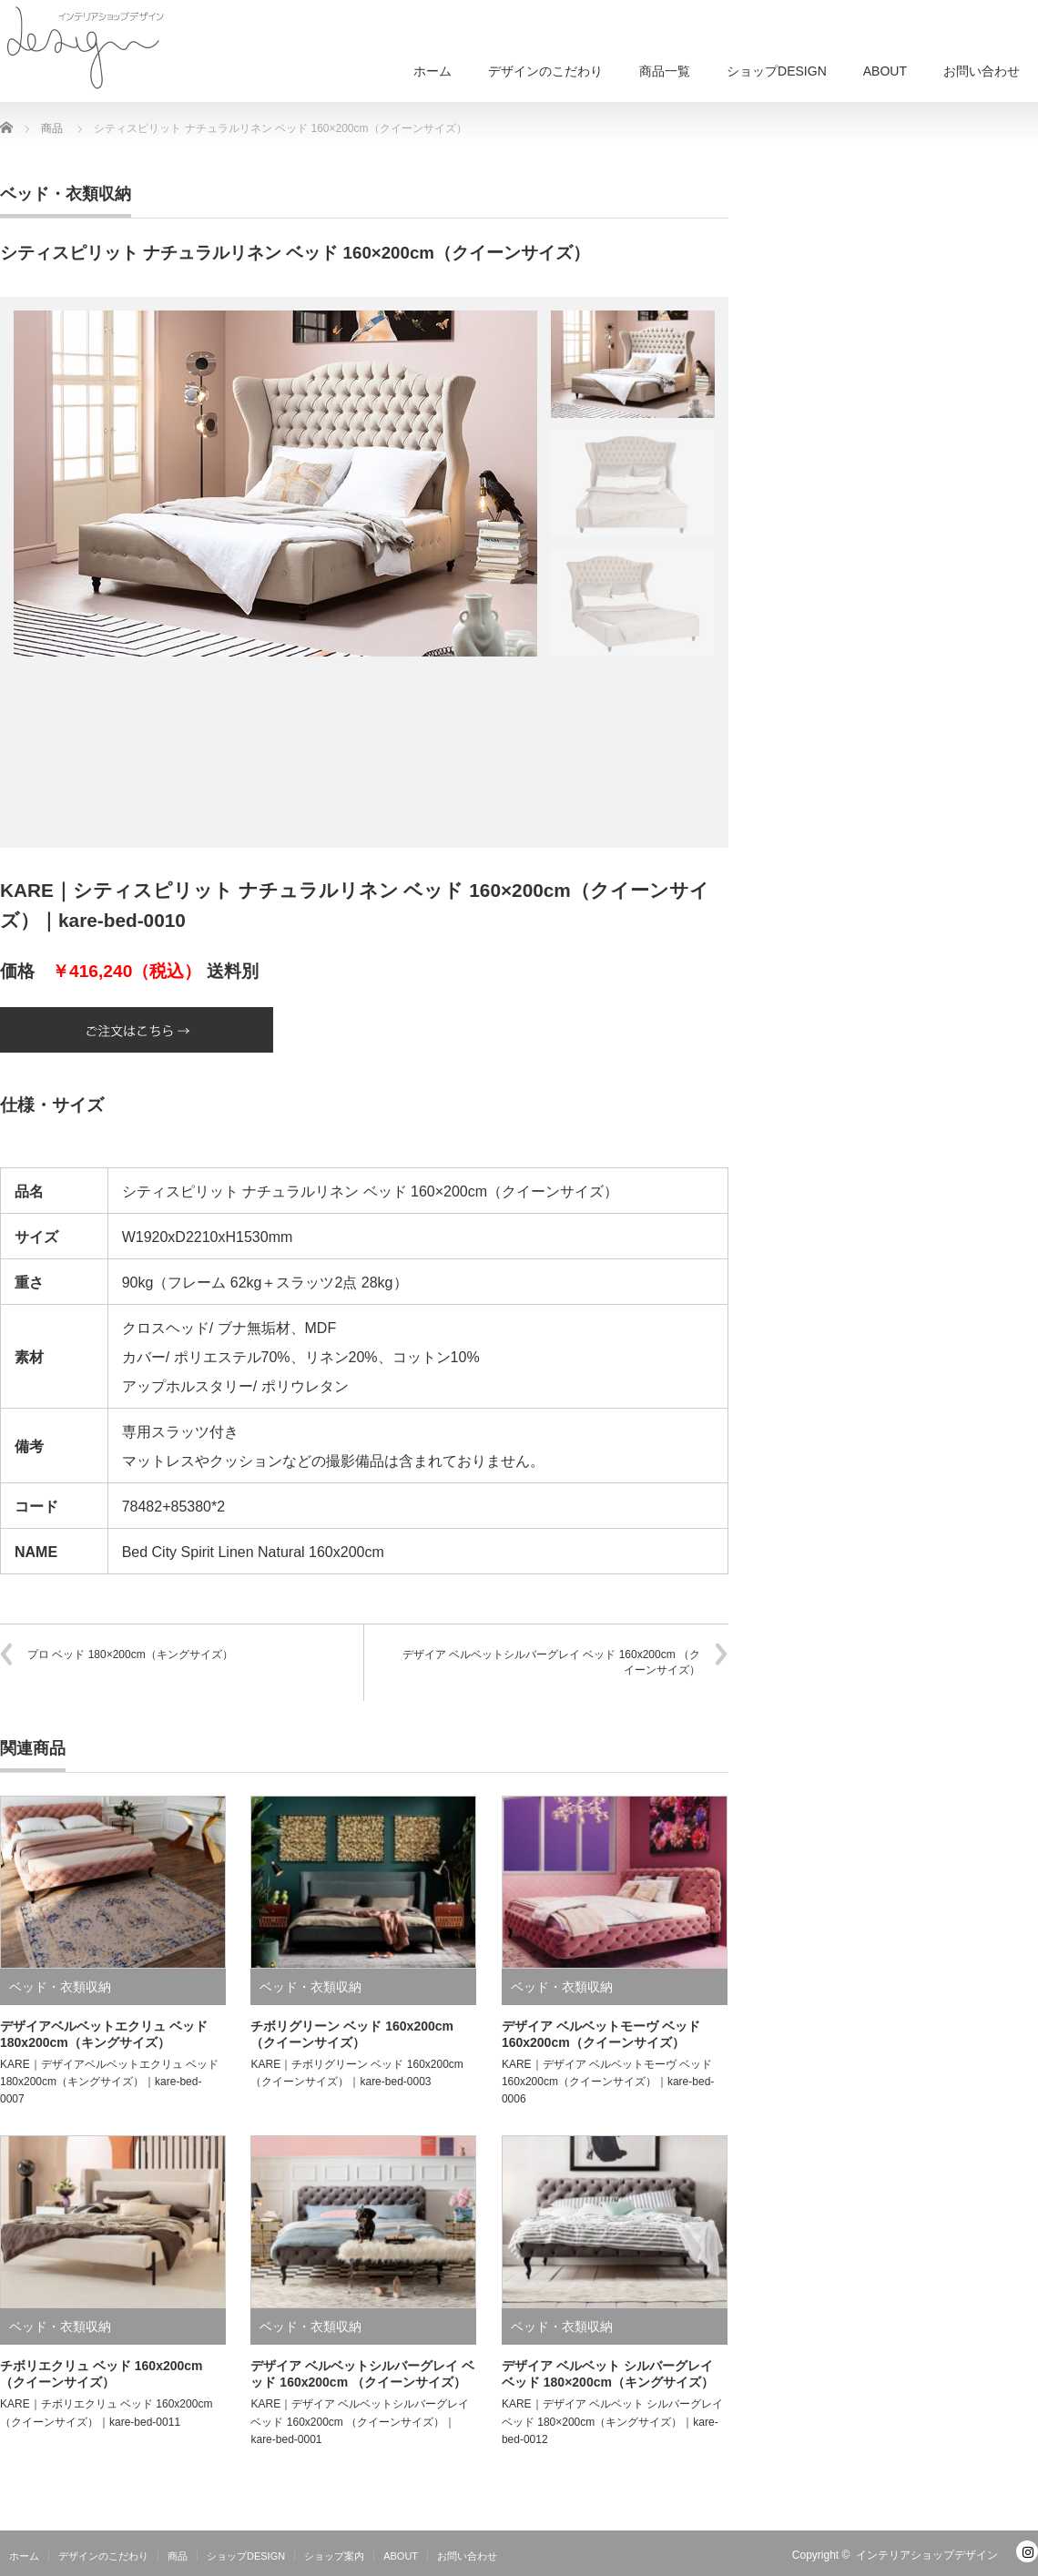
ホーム (432, 71)
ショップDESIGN (777, 71)
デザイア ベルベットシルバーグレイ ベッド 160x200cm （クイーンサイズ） (551, 1662)
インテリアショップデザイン (927, 2555)
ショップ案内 (334, 2556)
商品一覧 (664, 71)
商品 (178, 2556)
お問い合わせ (981, 71)
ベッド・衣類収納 (65, 194)
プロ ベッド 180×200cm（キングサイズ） (130, 1654)
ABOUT (885, 71)
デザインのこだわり (545, 71)
